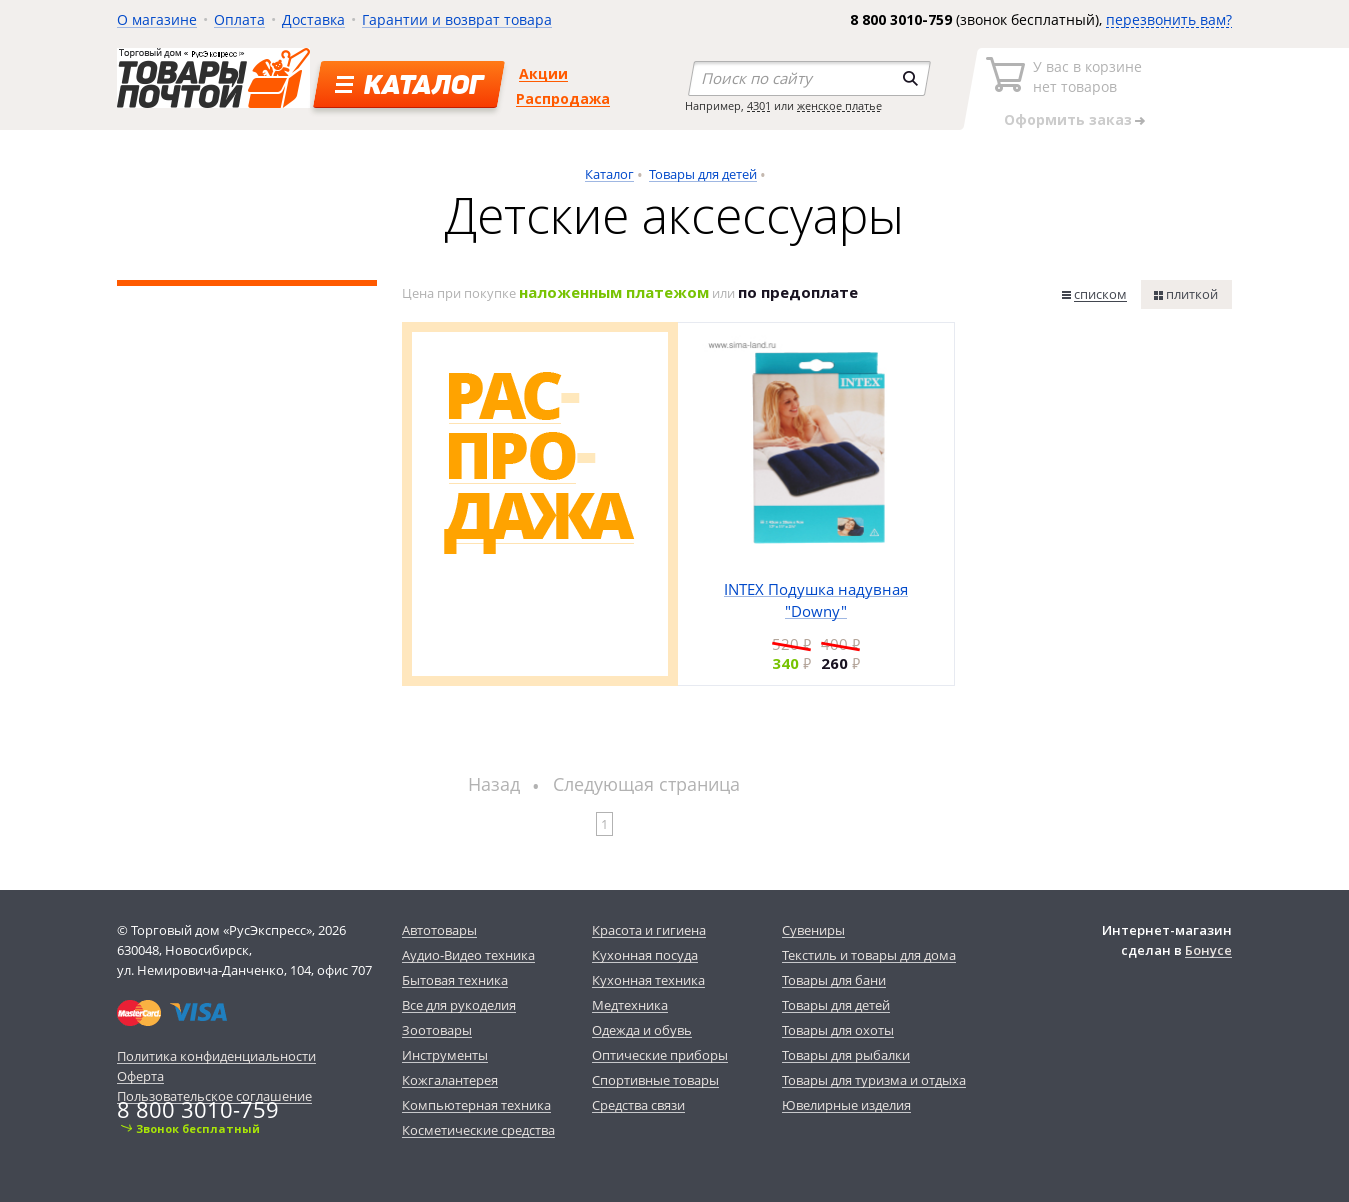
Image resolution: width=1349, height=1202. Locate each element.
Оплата (239, 19)
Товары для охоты (838, 1030)
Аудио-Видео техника (468, 955)
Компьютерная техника (476, 1105)
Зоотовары (437, 1030)
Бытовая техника (455, 980)
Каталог (609, 174)
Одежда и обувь (642, 1030)
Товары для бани (834, 980)
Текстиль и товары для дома (869, 955)
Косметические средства (478, 1130)
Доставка (313, 19)
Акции (543, 73)
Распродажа (563, 98)
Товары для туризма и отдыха (874, 1080)
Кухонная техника (648, 980)
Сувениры (813, 930)
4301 (759, 105)
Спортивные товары (655, 1080)
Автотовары (439, 930)
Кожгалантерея (450, 1080)
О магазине (157, 19)
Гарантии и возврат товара (457, 19)
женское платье (839, 105)
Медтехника (630, 1005)
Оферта (140, 1076)
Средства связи (638, 1105)
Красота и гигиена (649, 930)
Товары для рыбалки (846, 1055)
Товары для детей (703, 174)
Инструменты (445, 1055)
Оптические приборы (660, 1055)
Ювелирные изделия (846, 1105)
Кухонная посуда (645, 955)
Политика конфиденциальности (216, 1056)
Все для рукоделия (459, 1005)
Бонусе (1208, 950)
